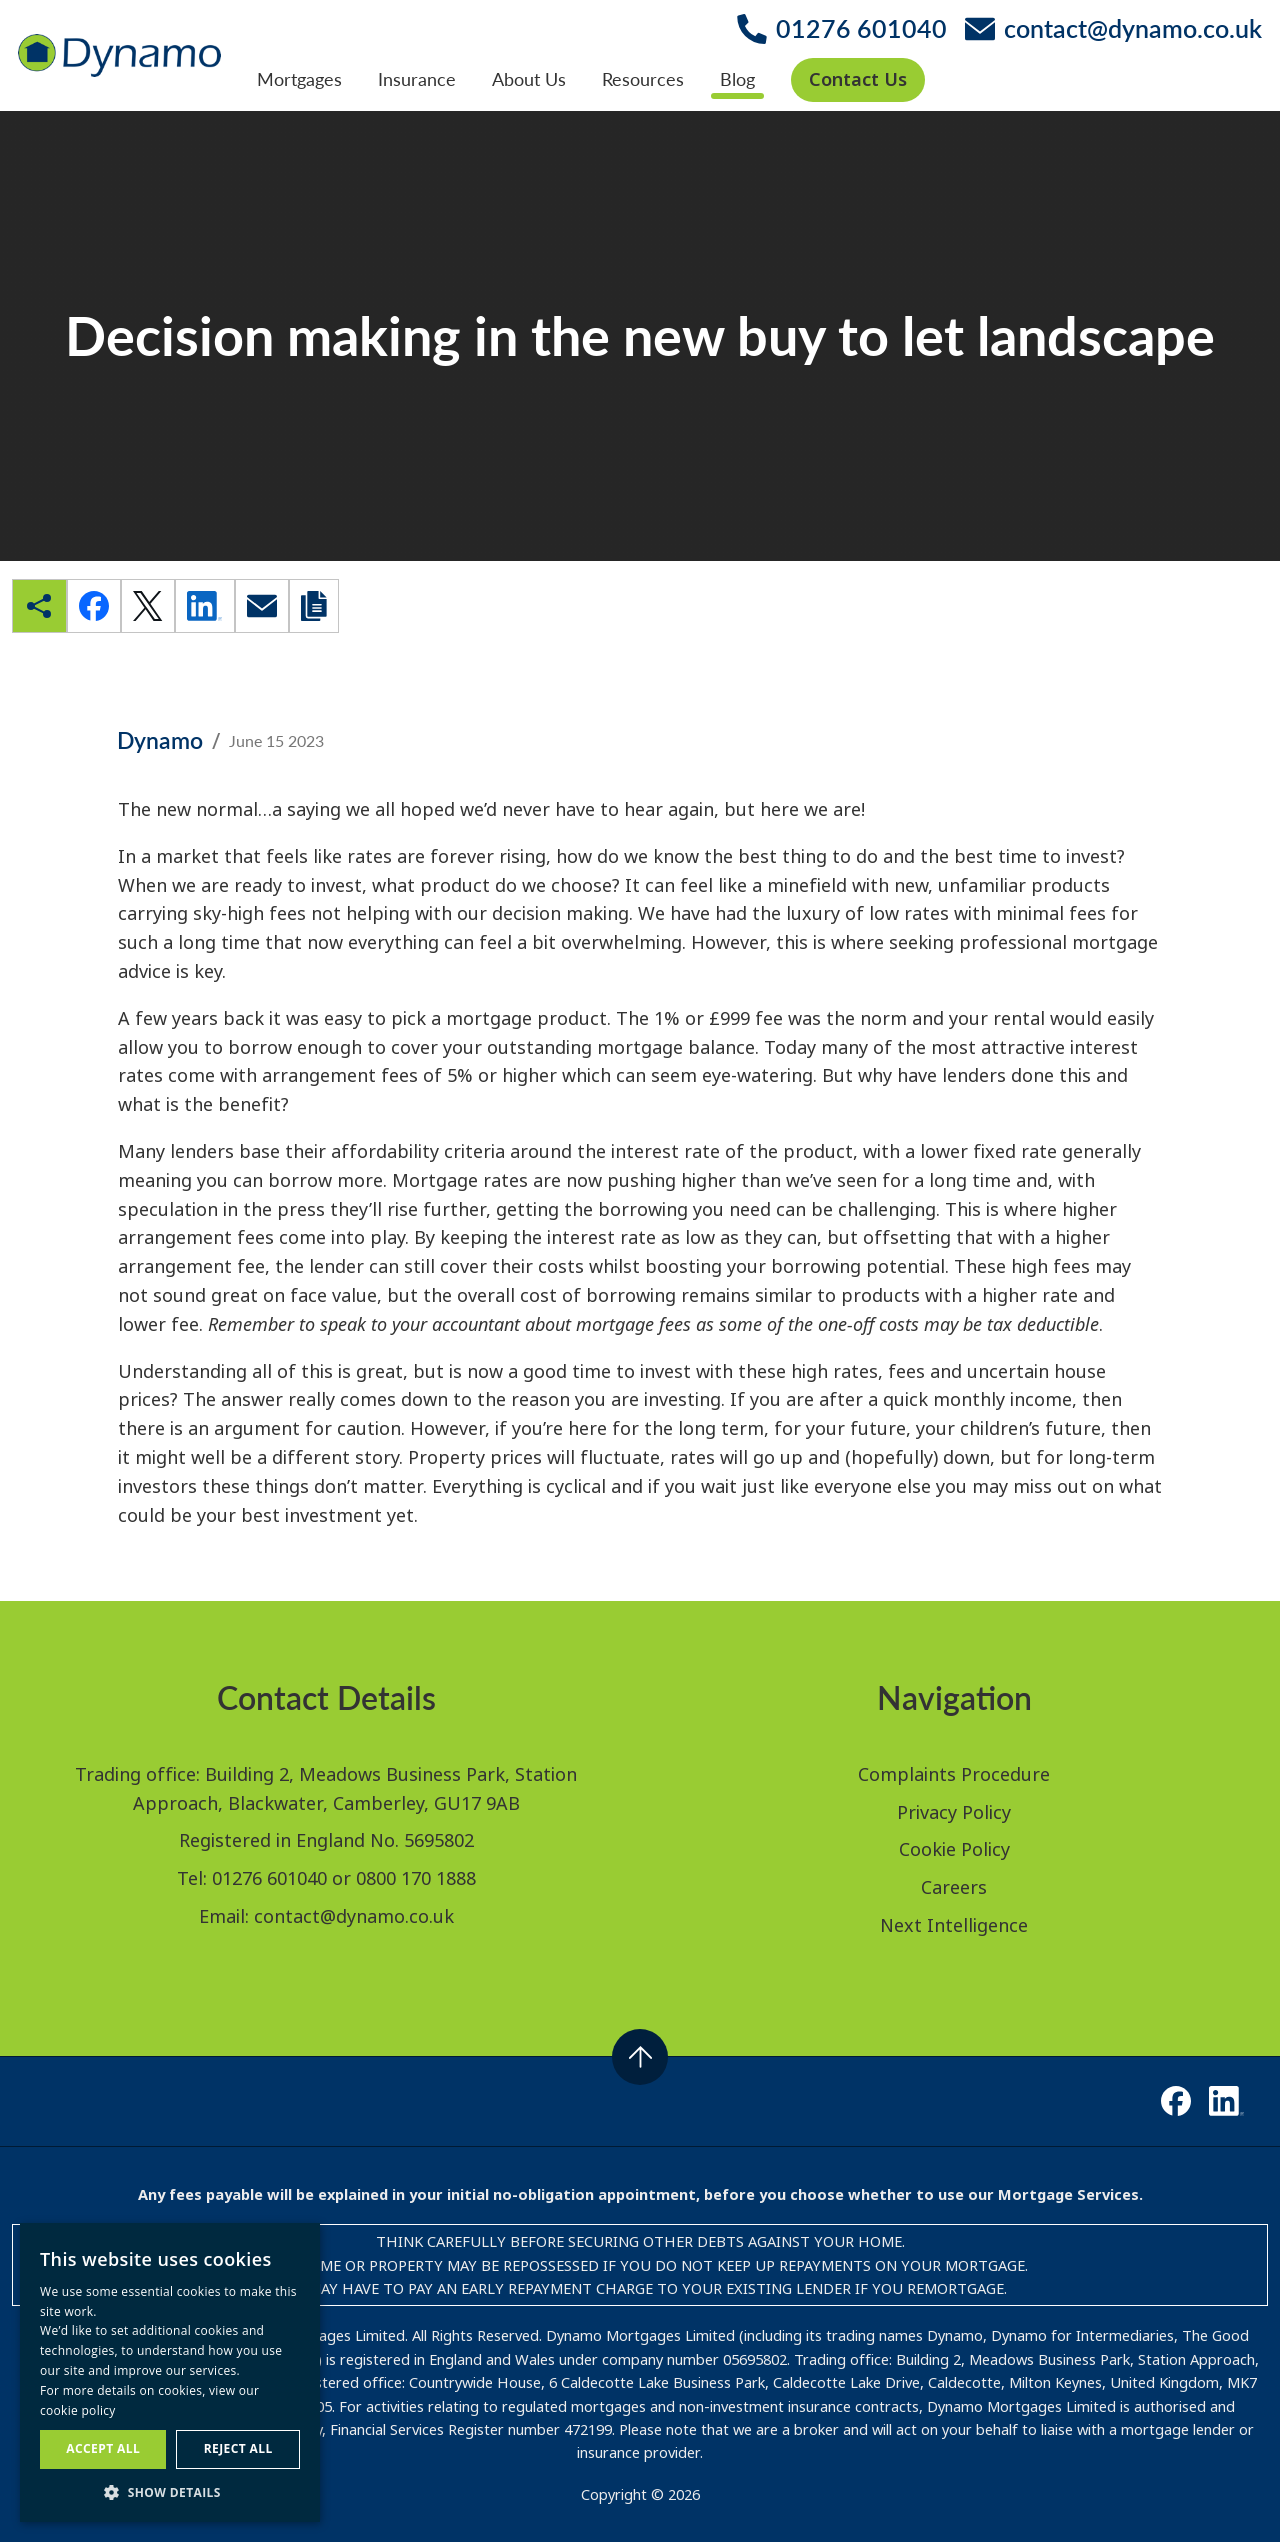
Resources (643, 79)
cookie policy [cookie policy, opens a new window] (78, 2410)
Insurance (417, 79)
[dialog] (170, 2372)
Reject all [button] (238, 2448)
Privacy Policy (954, 1812)
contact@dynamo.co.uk (354, 1916)
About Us (529, 79)
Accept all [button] (103, 2448)
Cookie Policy (954, 1849)
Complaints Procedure (954, 1774)
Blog (737, 79)
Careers (954, 1887)
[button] (170, 2492)
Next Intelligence (954, 1925)
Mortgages (299, 79)
